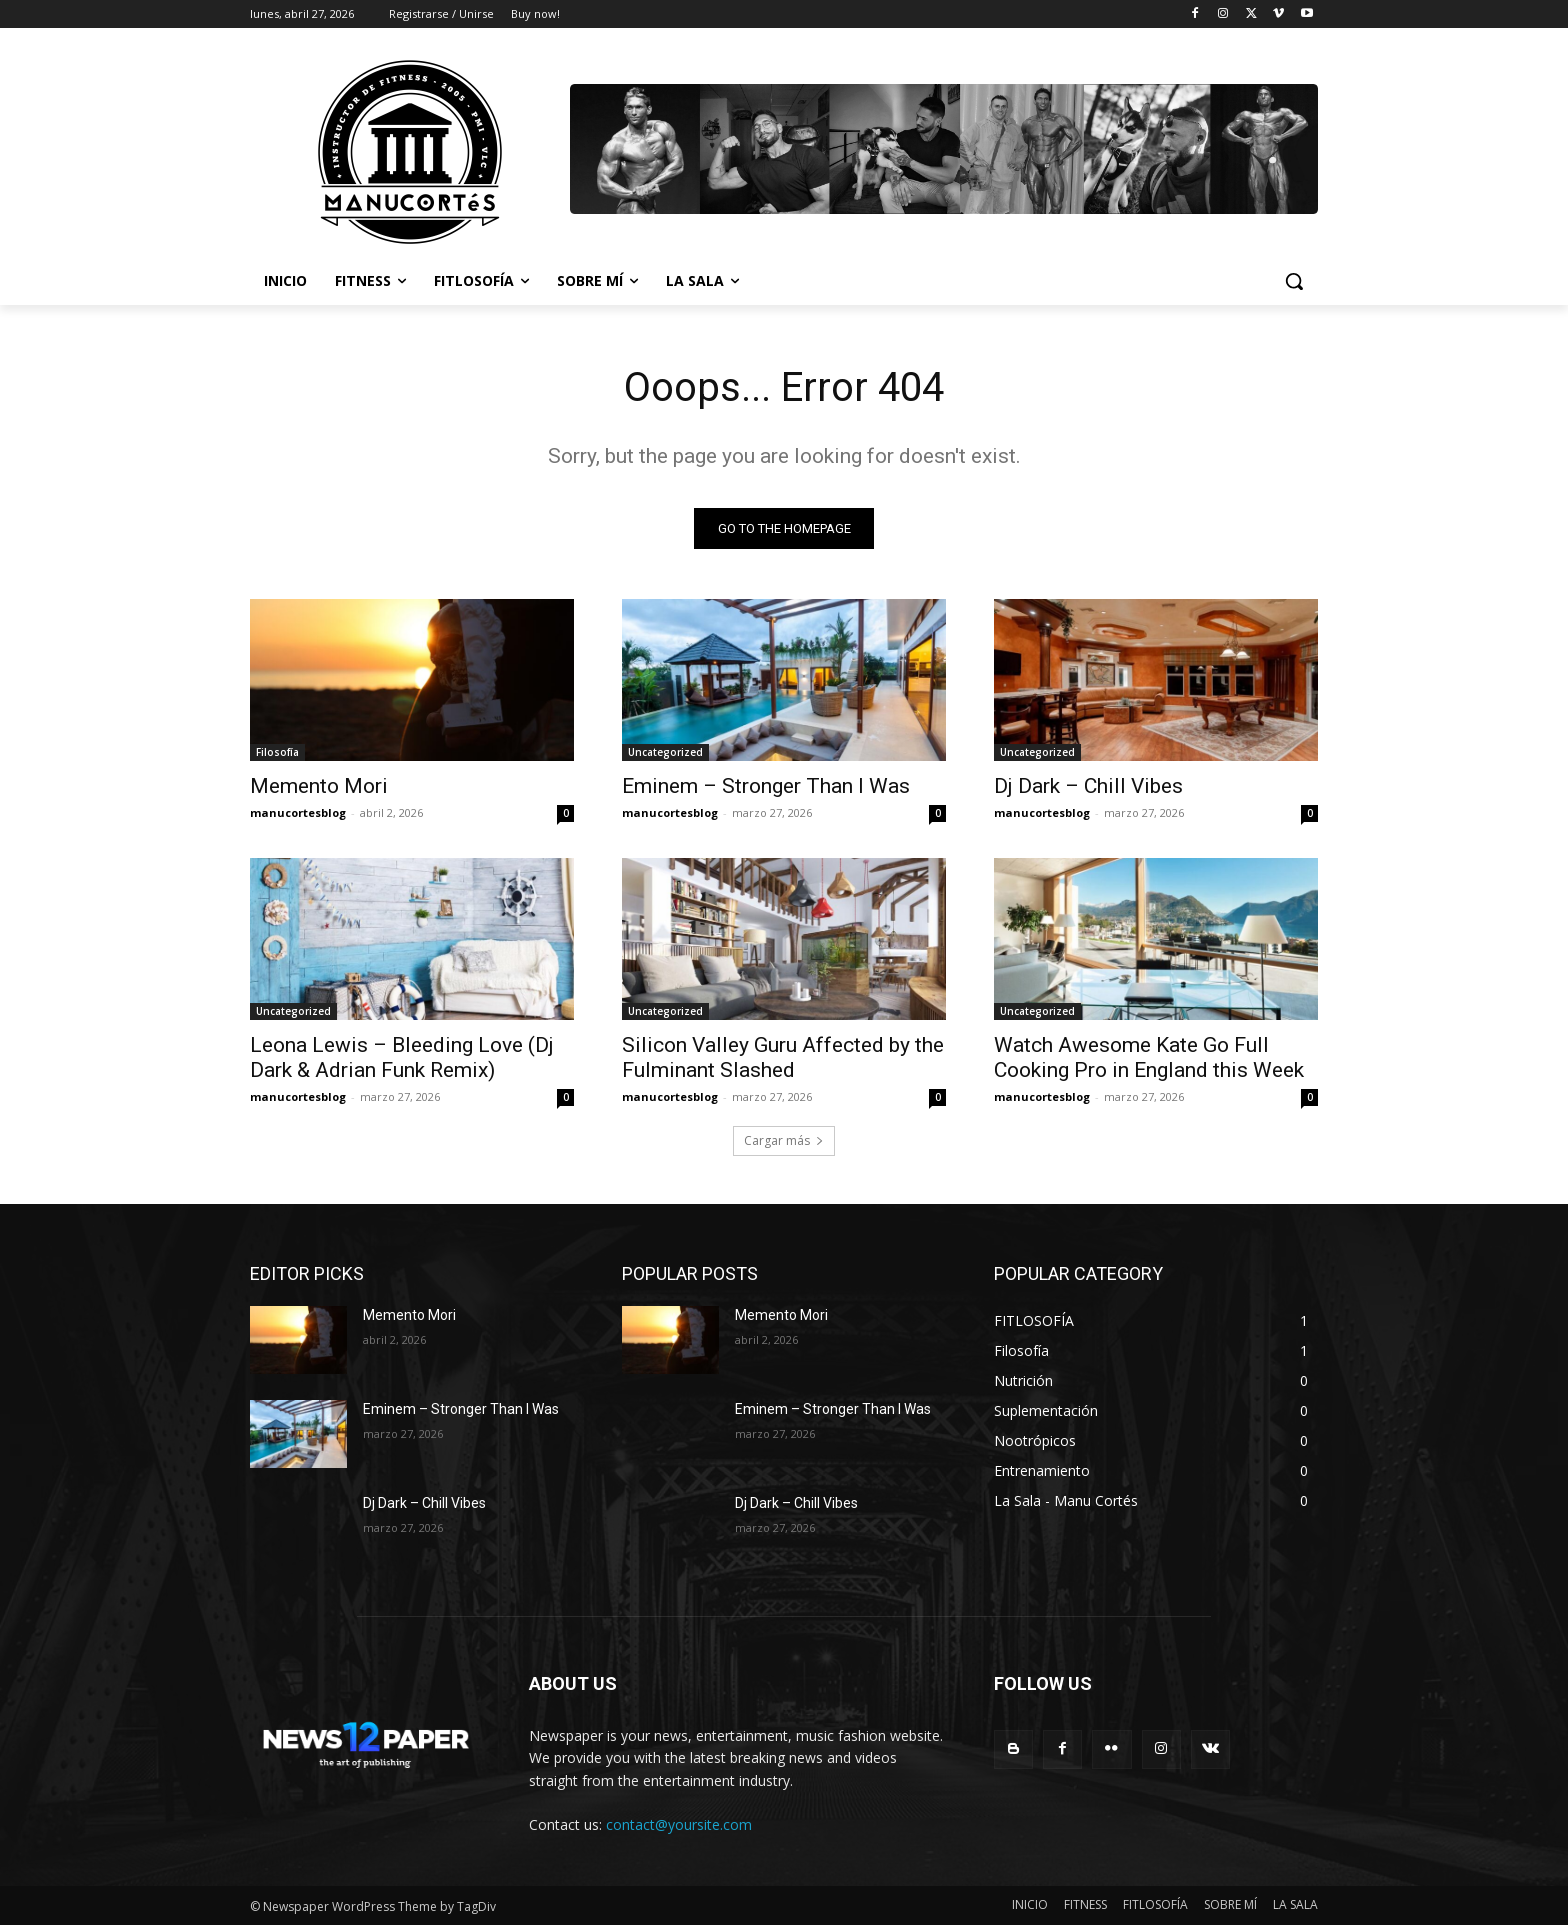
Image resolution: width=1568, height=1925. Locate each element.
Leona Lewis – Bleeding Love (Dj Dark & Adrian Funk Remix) (402, 1057)
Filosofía (277, 752)
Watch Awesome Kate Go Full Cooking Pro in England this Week (1149, 1057)
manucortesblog (298, 812)
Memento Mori (319, 786)
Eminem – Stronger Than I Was (766, 786)
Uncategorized (665, 752)
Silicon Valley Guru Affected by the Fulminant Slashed (783, 1057)
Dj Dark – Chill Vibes (1088, 786)
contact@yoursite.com (679, 1824)
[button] (1294, 281)
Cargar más (784, 1140)
